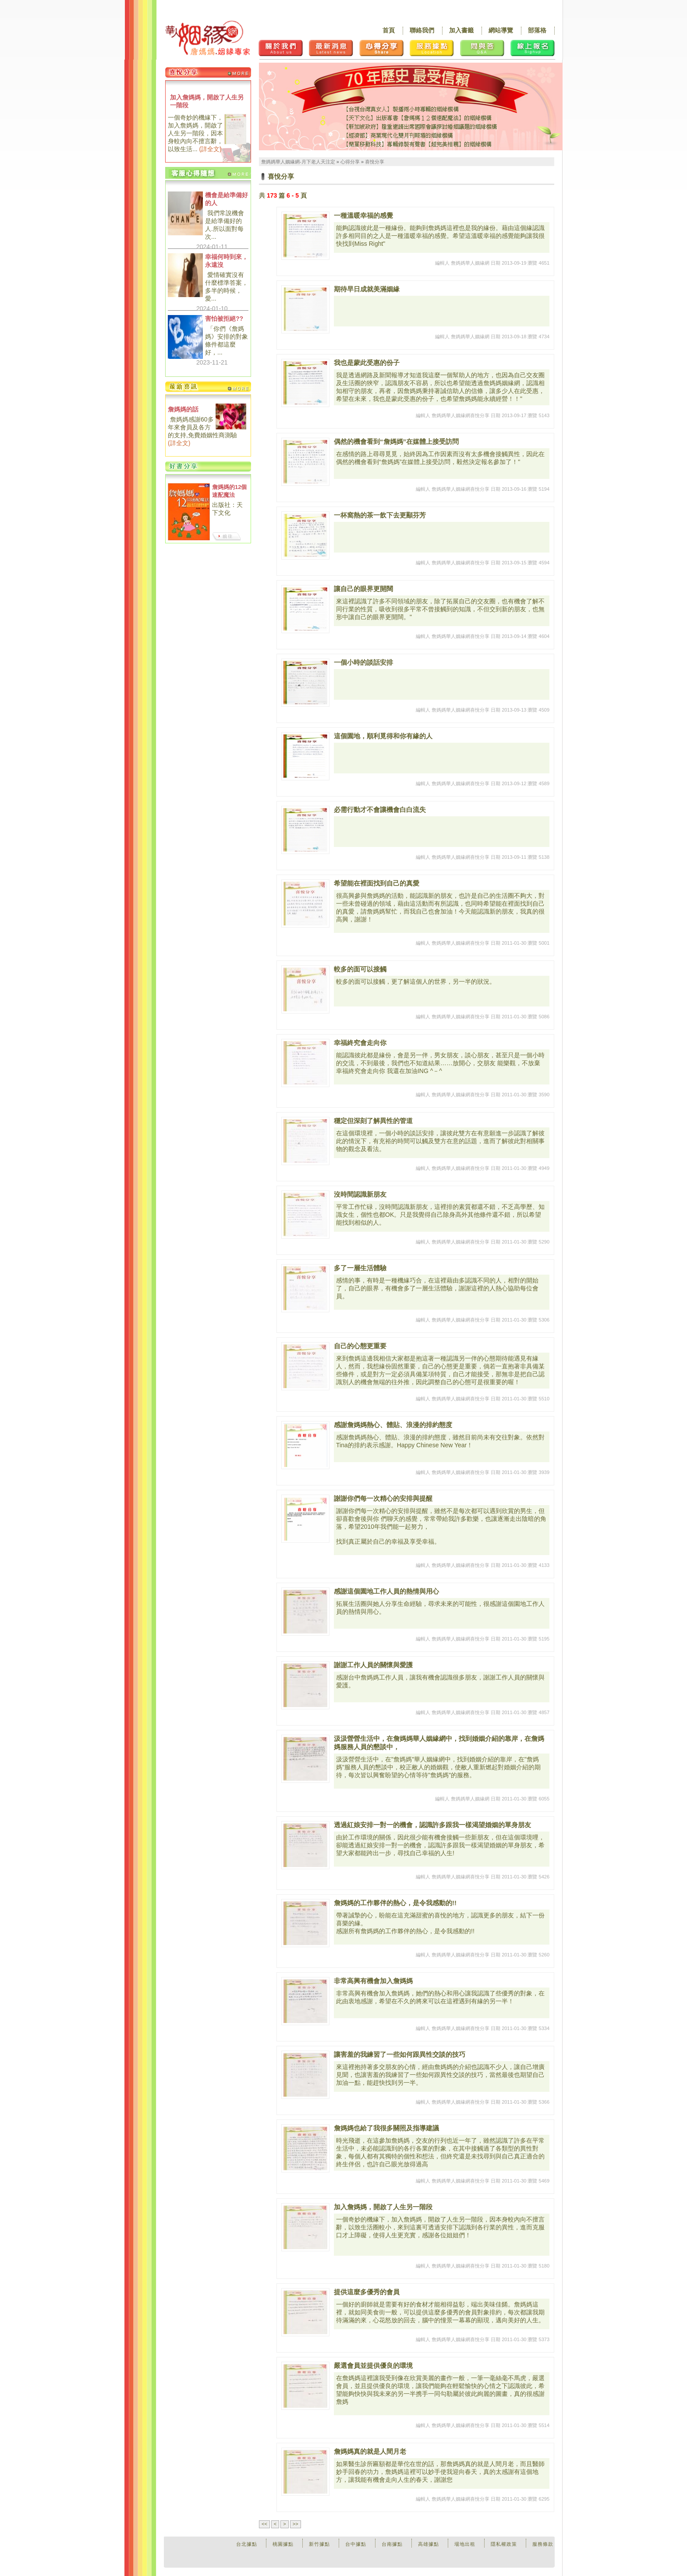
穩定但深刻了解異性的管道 (373, 1120)
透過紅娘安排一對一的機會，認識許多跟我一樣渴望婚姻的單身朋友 (432, 1824)
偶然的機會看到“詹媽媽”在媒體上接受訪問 (396, 441)
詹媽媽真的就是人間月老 (370, 2451)
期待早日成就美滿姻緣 (367, 289)
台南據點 (392, 2544)
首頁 (388, 30)
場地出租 (464, 2544)
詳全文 (210, 148)
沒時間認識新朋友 (360, 1194)
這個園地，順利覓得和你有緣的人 (383, 736)
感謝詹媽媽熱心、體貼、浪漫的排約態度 (393, 1424)
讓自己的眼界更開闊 (363, 588)
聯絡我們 (422, 30)
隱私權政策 (504, 2544)
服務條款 (542, 2544)
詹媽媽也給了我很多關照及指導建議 (386, 2128)
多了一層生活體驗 (360, 1268)
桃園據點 (283, 2544)
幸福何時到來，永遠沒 (226, 260)
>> (295, 2523)
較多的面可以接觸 (360, 969)
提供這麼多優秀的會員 (367, 2292)
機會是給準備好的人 (226, 198)
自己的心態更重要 (360, 1346)
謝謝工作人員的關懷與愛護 (373, 1665)
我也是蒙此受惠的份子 (367, 362)
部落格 (537, 30)
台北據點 (246, 2544)
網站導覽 (501, 30)
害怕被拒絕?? (224, 318)
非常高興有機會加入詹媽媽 (373, 1980)
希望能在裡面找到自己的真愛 (376, 883)
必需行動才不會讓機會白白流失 (380, 809)
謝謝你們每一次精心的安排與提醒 (383, 1498)
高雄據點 (428, 2544)
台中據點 (355, 2544)
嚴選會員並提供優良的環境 (373, 2365)
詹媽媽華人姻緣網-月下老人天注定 (298, 161)
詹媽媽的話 (183, 409)
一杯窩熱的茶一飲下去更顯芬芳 (380, 515)
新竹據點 (319, 2544)
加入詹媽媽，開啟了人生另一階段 (207, 101)
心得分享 (350, 161)
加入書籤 (461, 30)
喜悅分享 (374, 161)
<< (264, 2523)
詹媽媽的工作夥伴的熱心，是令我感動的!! (395, 1902)
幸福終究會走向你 (360, 1042)
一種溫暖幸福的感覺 (363, 215)
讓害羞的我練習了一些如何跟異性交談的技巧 (399, 2054)
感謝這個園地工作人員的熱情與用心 (386, 1591)
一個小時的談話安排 (363, 662)
